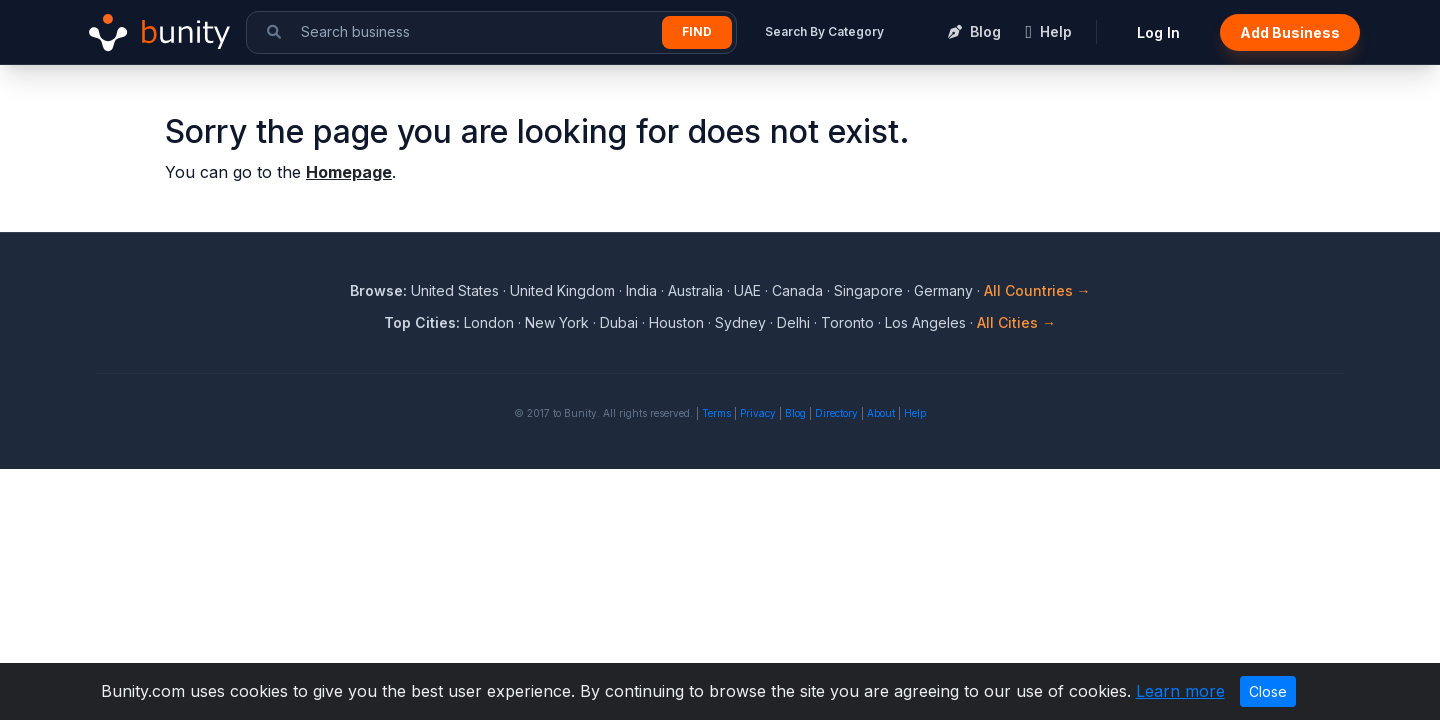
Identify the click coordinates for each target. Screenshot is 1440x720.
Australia (695, 290)
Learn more (1180, 691)
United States (455, 290)
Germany (943, 290)
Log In (1158, 32)
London (489, 322)
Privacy (758, 413)
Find (697, 31)
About (881, 413)
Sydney (740, 322)
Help (915, 413)
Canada (797, 290)
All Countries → (1037, 290)
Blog (795, 413)
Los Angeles (925, 322)
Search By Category (824, 31)
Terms (716, 413)
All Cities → (1016, 322)
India (641, 290)
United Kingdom (562, 290)
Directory (836, 413)
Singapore (868, 290)
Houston (676, 322)
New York (557, 322)
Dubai (619, 322)
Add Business (1290, 32)
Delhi (793, 322)
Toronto (847, 322)
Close (1268, 691)
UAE (747, 290)
